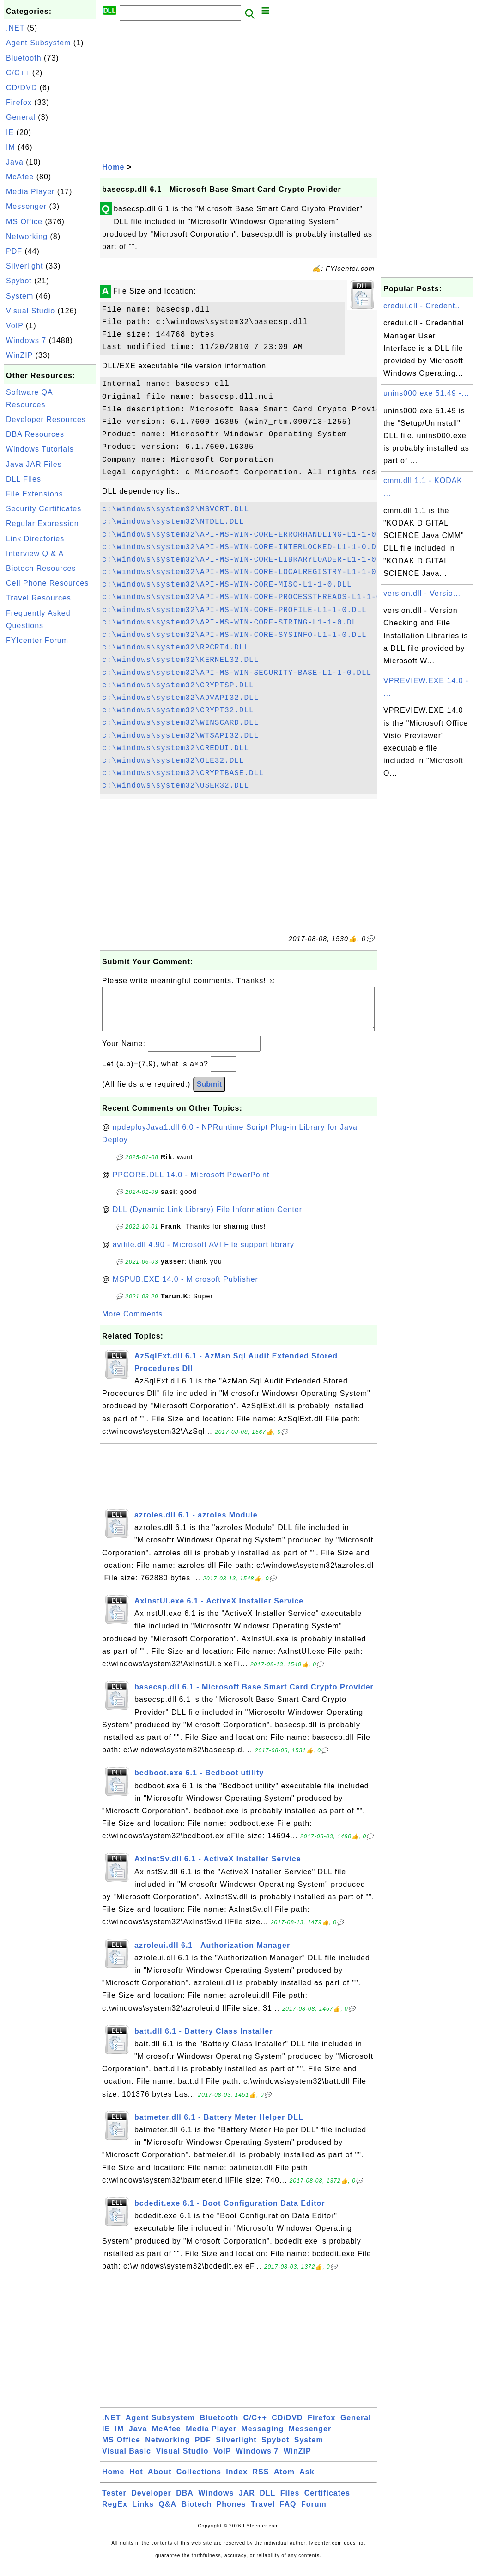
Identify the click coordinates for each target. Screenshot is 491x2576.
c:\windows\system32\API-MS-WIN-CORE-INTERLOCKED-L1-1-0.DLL (244, 547)
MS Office (24, 222)
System (19, 296)
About (159, 2481)
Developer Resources (46, 419)
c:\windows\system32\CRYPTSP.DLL (178, 685)
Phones (231, 2513)
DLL (267, 2502)
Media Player (30, 192)
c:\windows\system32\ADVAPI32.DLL (180, 698)
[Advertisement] (50, 787)
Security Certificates (43, 509)
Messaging (263, 2438)
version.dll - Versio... (422, 593)
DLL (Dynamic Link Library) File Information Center (207, 1219)
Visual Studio (30, 311)
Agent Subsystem (38, 43)
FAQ (288, 2513)
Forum (314, 2513)
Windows (216, 2502)
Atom (284, 2481)
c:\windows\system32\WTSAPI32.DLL (180, 736)
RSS (261, 2481)
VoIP (15, 326)
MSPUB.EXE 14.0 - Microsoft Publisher (185, 1288)
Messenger (26, 206)
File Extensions (34, 494)
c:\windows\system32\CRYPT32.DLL (178, 710)
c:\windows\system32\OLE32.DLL (173, 761)
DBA (185, 2502)
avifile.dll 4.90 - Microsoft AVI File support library (203, 1254)
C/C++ (18, 73)
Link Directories (35, 539)
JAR (247, 2502)
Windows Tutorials (40, 449)
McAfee (20, 177)
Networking (27, 236)
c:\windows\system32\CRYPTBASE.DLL (183, 773)
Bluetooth (24, 58)
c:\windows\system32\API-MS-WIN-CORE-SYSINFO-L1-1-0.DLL (234, 635)
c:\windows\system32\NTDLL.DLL (173, 522)
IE (10, 132)
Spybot (19, 281)
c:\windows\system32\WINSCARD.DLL (180, 723)
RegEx (114, 2513)
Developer (151, 2502)
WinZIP (19, 355)
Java (15, 162)
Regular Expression (42, 523)
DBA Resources (35, 434)
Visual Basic (126, 2460)
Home (113, 167)
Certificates (327, 2502)
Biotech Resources (41, 568)
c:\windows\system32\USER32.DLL (175, 786)
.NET (15, 28)
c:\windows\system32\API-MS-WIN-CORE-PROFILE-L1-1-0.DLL (234, 610)
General (21, 117)
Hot (136, 2481)
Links (143, 2513)
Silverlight (24, 266)
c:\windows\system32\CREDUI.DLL (175, 748)
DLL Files (23, 479)
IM (10, 147)
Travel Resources (38, 598)
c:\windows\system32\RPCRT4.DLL (175, 647)
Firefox (19, 102)
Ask (306, 2481)
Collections (198, 2481)
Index (237, 2481)
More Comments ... (137, 1323)
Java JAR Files (34, 464)
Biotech (197, 2513)
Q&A (168, 2513)
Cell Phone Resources (47, 583)
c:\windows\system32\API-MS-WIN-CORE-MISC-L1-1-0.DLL (227, 585)
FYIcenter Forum (37, 640)
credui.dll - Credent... (423, 306)
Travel (263, 2513)
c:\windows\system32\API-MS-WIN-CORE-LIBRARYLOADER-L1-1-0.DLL (249, 560)
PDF (14, 251)
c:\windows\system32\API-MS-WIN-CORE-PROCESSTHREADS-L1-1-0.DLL (251, 597)
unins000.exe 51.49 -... (426, 393)
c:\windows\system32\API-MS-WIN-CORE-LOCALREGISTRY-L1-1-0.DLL (249, 572)
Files (289, 2502)
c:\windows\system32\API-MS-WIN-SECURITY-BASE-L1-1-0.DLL (236, 673)
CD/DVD (21, 88)
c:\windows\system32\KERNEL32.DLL (180, 660)
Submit (209, 1093)
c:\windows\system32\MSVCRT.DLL (175, 509)
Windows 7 (26, 340)
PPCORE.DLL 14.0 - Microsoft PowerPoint (191, 1184)
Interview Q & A (35, 553)
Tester (114, 2502)
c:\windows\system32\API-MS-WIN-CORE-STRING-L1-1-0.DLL (232, 623)
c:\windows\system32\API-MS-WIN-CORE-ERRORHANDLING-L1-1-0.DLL (249, 535)
